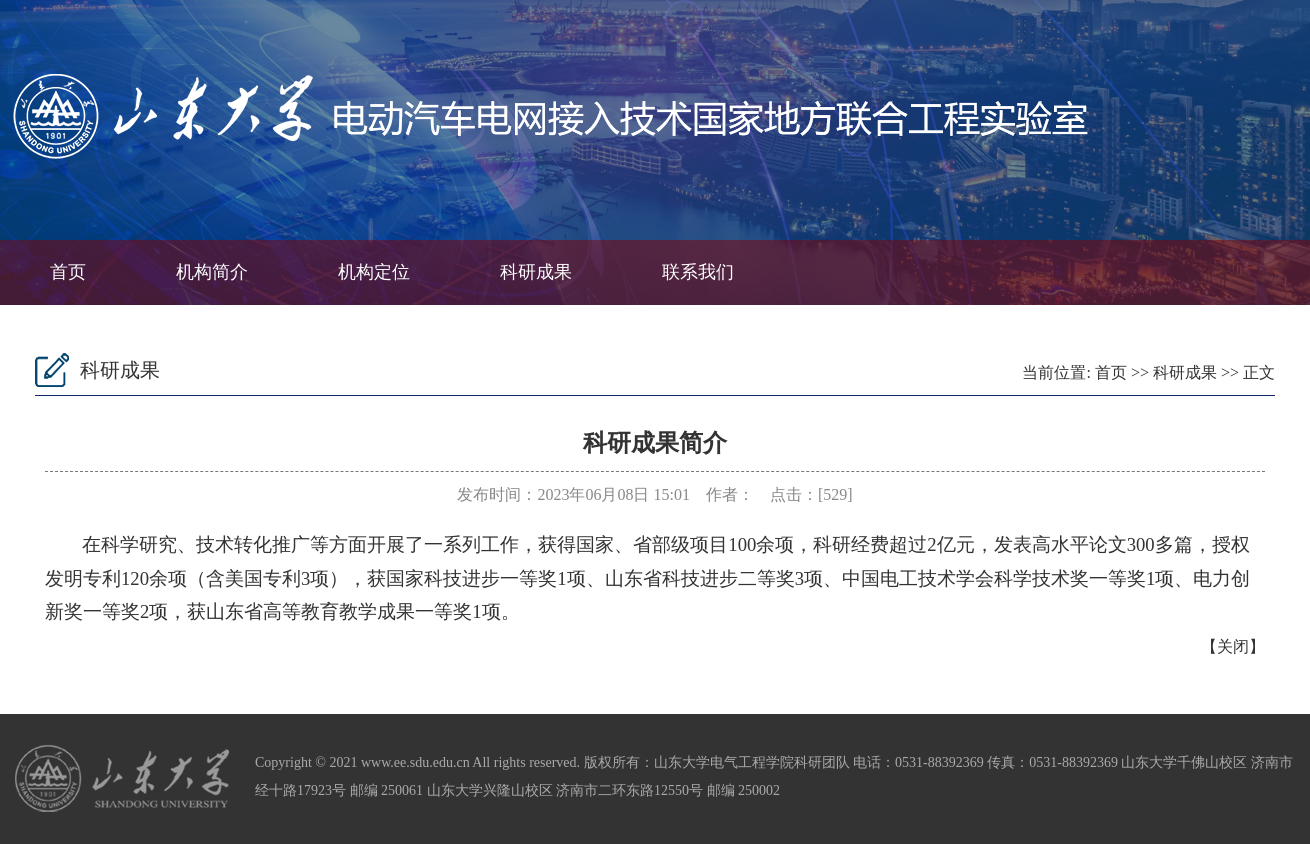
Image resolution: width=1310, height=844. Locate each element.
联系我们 (698, 272)
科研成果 (536, 272)
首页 (68, 272)
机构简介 (212, 272)
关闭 (1233, 646)
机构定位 (374, 272)
